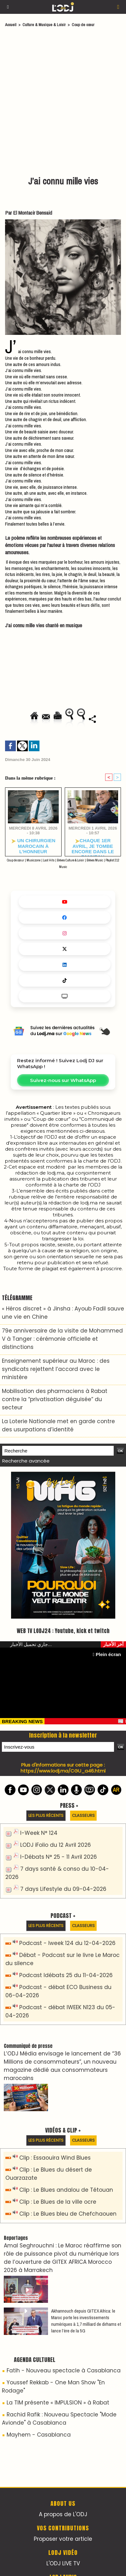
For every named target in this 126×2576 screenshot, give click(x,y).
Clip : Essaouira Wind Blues (55, 2158)
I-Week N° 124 (38, 1833)
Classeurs (83, 1815)
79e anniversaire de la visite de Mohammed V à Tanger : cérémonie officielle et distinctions (62, 1339)
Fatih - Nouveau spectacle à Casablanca (64, 2370)
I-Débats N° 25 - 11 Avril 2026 (58, 1857)
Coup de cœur (83, 24)
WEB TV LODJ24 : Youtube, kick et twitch (63, 1631)
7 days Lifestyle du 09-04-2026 (63, 1889)
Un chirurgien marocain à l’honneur (33, 846)
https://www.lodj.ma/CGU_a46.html (63, 1770)
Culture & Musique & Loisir (44, 24)
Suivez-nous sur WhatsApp (63, 1080)
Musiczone (33, 860)
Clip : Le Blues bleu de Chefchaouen (68, 2214)
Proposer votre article (63, 2539)
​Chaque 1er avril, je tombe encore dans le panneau (93, 846)
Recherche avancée (26, 1460)
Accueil (10, 24)
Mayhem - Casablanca (39, 2434)
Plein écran (107, 1654)
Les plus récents (45, 1815)
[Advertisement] (60, 103)
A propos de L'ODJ (63, 2514)
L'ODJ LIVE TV (63, 2563)
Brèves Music (95, 860)
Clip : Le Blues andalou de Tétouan (66, 2190)
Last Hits (48, 860)
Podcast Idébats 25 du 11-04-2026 (66, 1975)
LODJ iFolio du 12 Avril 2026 (55, 1845)
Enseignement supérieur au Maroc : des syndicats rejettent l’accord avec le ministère (56, 1369)
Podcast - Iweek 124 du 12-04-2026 (67, 1943)
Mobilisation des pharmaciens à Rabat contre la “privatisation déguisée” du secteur (54, 1399)
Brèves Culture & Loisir (70, 860)
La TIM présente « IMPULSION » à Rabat (58, 2402)
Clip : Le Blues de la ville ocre (57, 2202)
